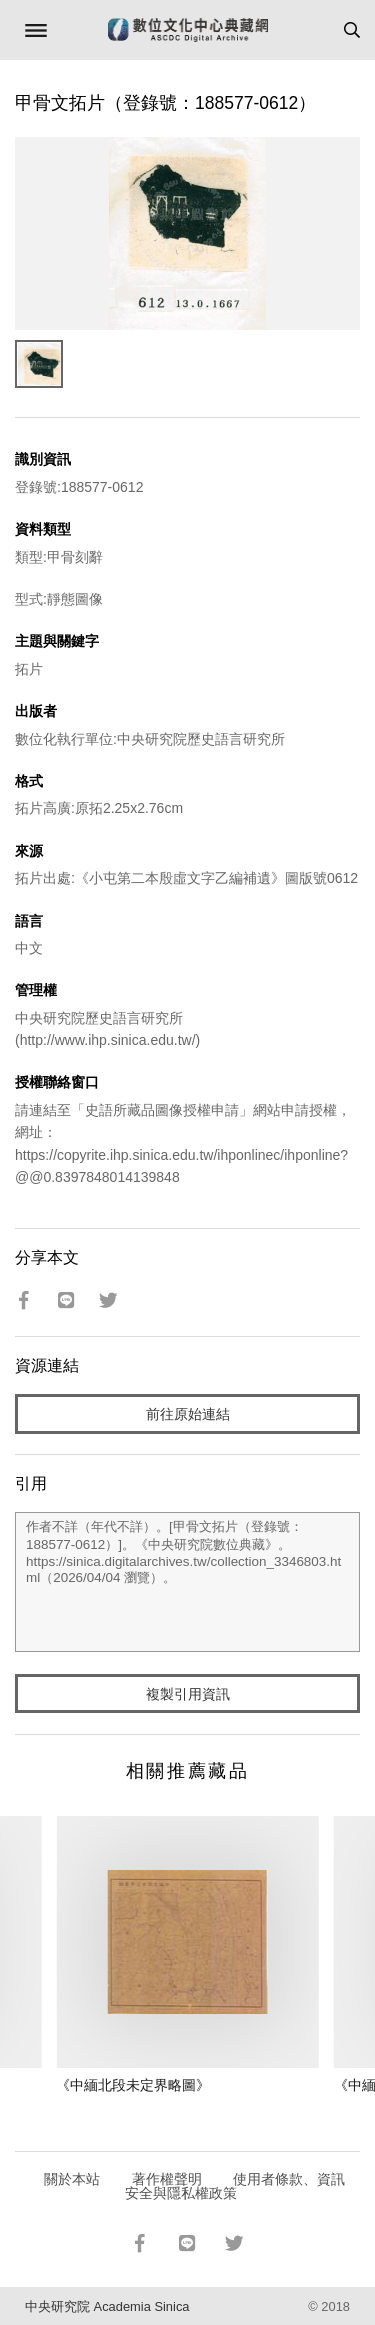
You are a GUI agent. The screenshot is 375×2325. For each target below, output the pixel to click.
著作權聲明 (167, 2179)
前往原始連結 (188, 1414)
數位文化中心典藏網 (188, 30)
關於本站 (72, 2179)
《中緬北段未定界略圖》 (133, 2085)
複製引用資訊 (188, 1694)
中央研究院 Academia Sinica (107, 2306)
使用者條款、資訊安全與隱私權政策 (235, 2186)
